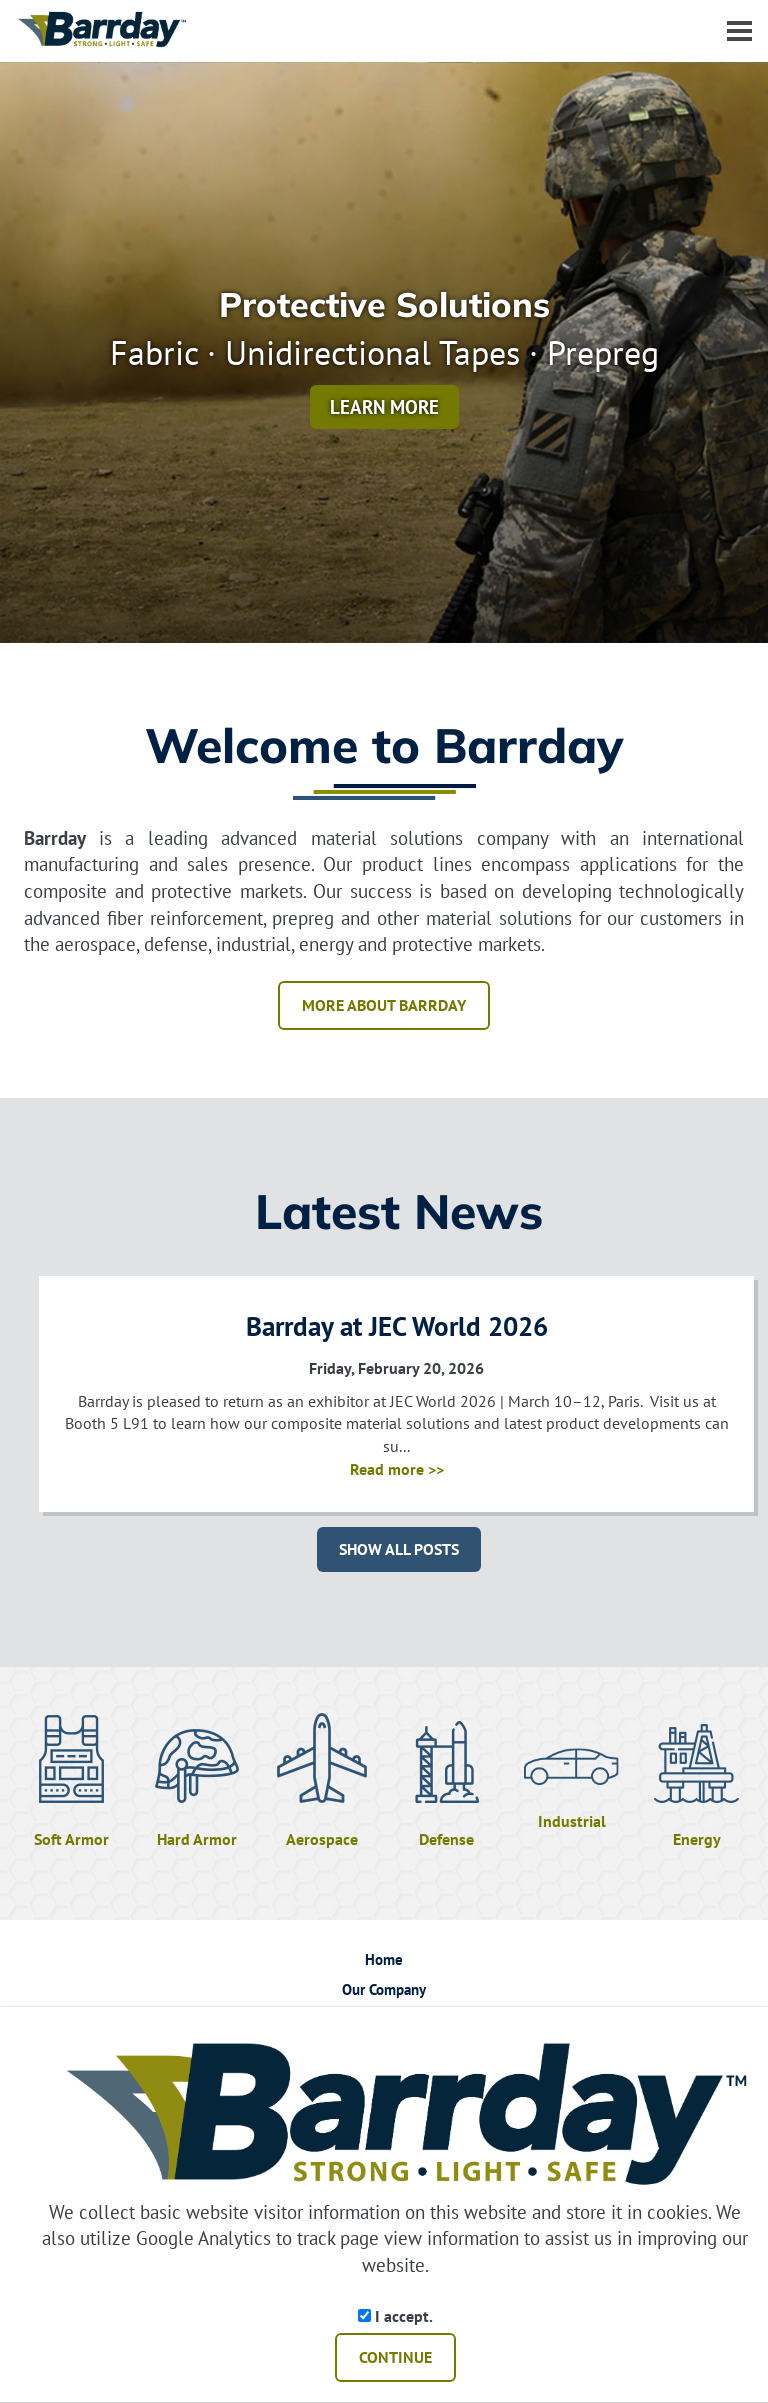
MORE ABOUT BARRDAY (384, 1005)
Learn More (384, 407)
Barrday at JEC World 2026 (397, 1326)
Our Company (384, 1989)
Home (384, 1959)
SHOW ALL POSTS (399, 1549)
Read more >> (397, 1469)
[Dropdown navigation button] (739, 30)
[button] (728, 352)
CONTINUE (395, 2357)
